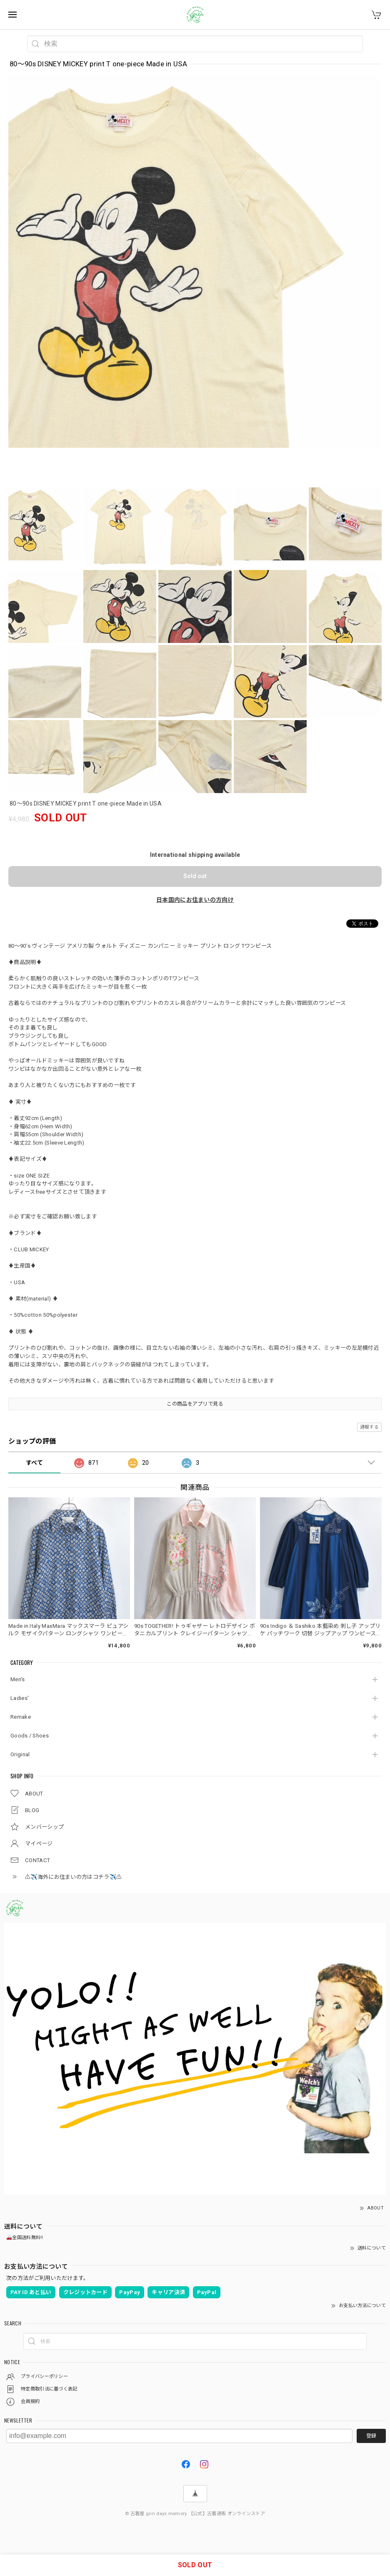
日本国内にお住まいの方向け (195, 899)
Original (20, 1754)
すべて (34, 1462)
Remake (20, 1717)
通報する (369, 1427)
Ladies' (19, 1698)
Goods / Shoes (29, 1735)
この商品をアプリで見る (195, 1404)
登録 (371, 2436)
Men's (17, 1679)
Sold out (195, 876)
